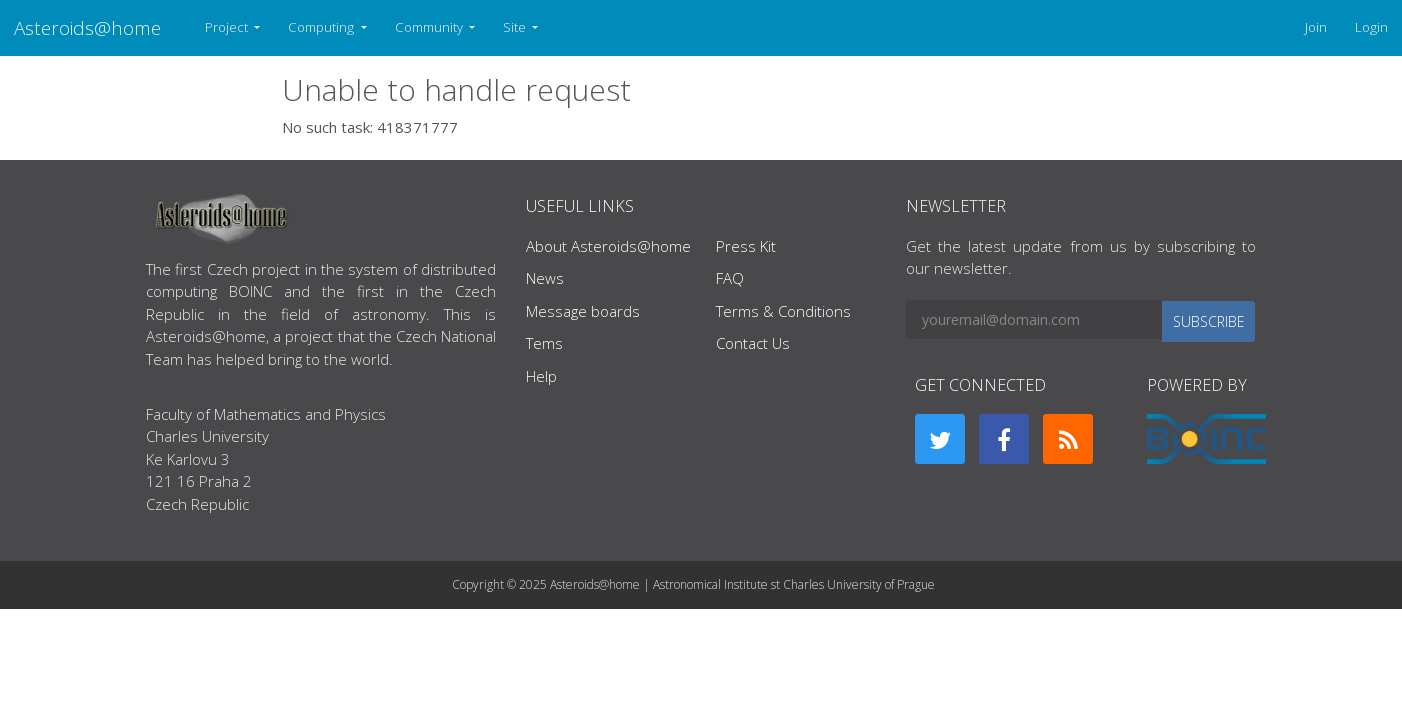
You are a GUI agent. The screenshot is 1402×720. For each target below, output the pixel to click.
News (545, 278)
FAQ (730, 278)
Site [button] (516, 27)
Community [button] (430, 27)
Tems (544, 343)
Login (1371, 27)
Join (1316, 27)
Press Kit (746, 246)
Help (541, 376)
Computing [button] (322, 27)
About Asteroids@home (608, 246)
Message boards (583, 311)
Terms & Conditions (783, 311)
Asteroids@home (87, 27)
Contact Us (753, 343)
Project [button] (228, 27)
